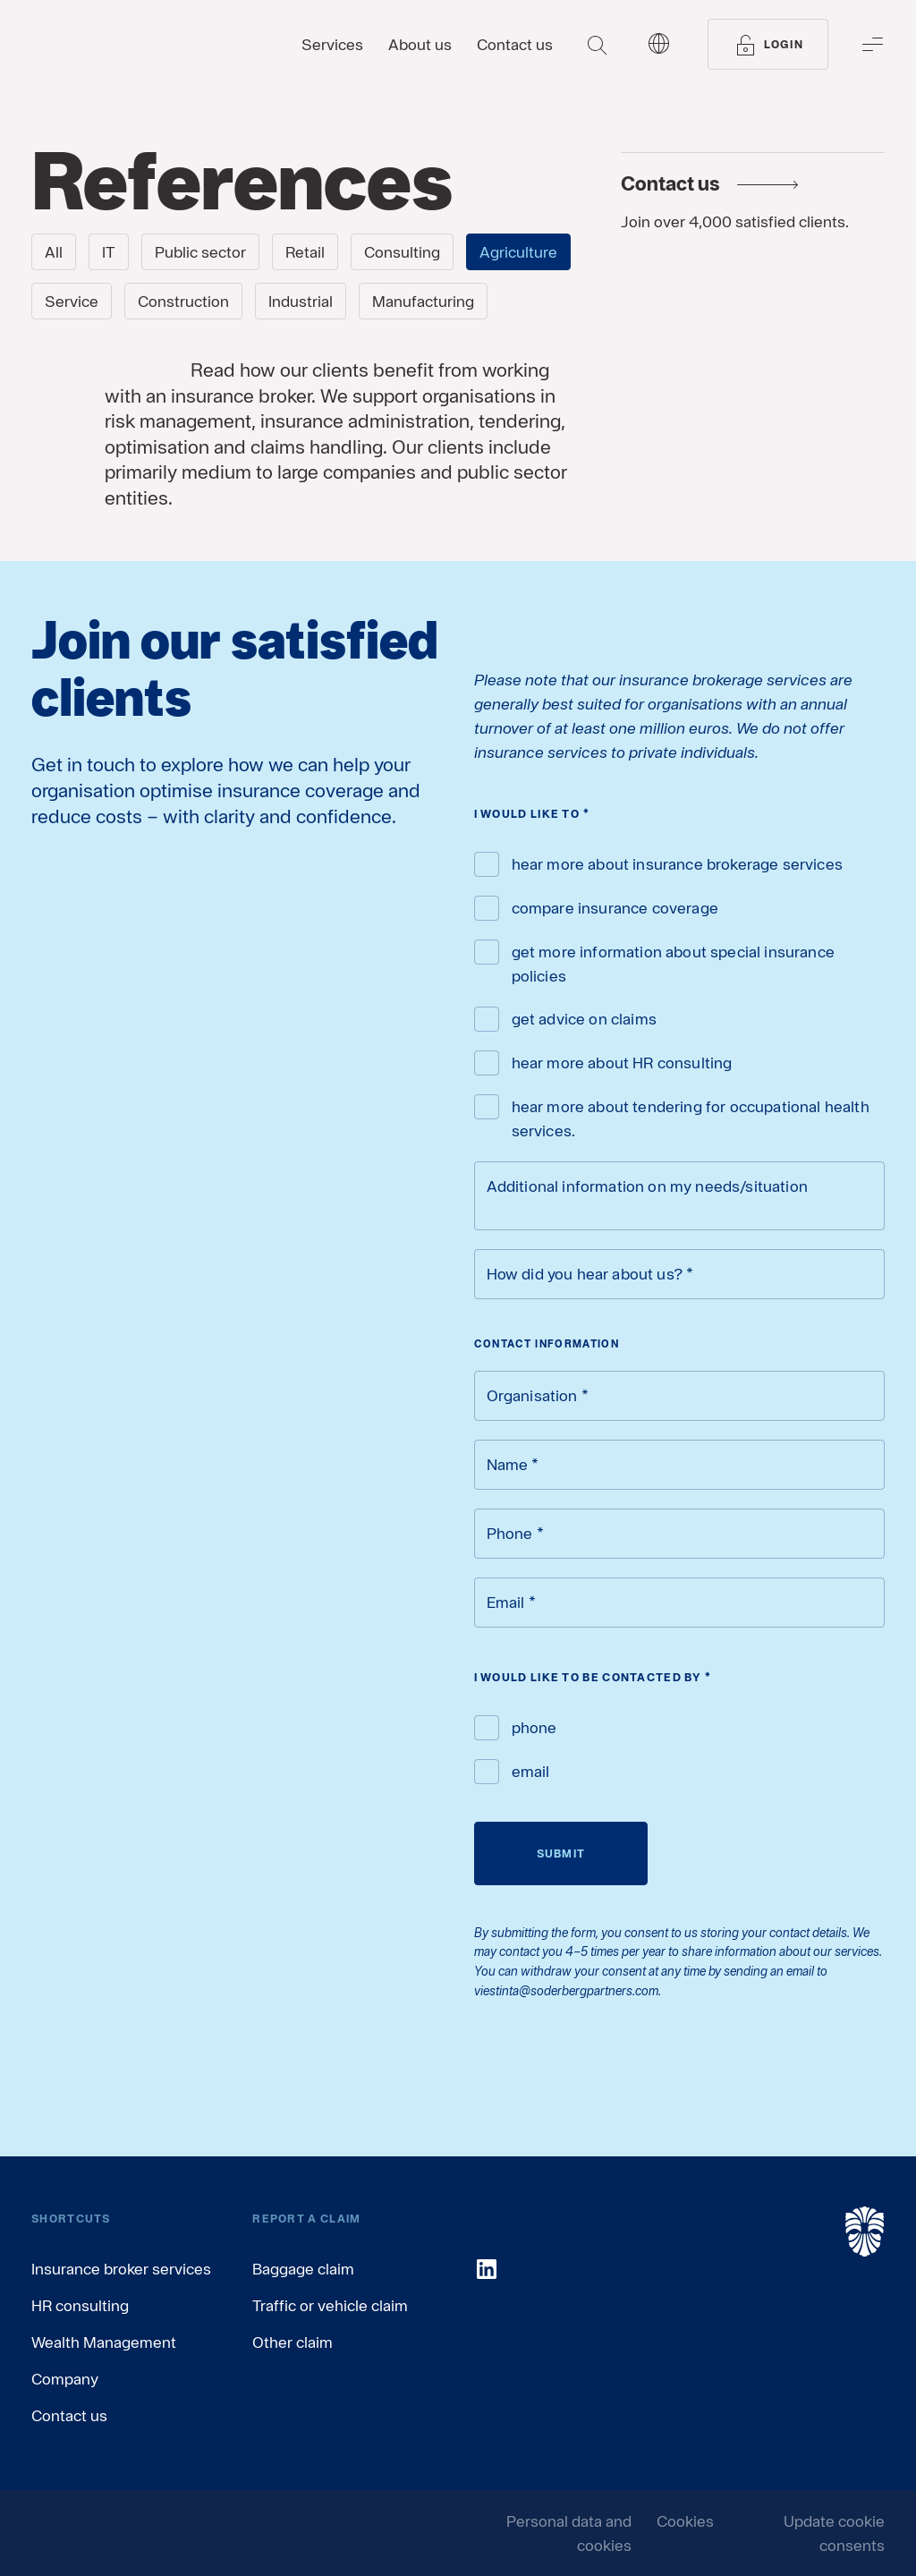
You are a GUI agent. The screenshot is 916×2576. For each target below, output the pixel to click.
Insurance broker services (121, 2268)
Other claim (292, 2342)
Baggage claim (303, 2268)
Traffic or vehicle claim (330, 2305)
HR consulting (80, 2305)
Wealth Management (103, 2342)
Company (64, 2378)
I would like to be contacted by (593, 1677)
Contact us (69, 2415)
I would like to (532, 813)
